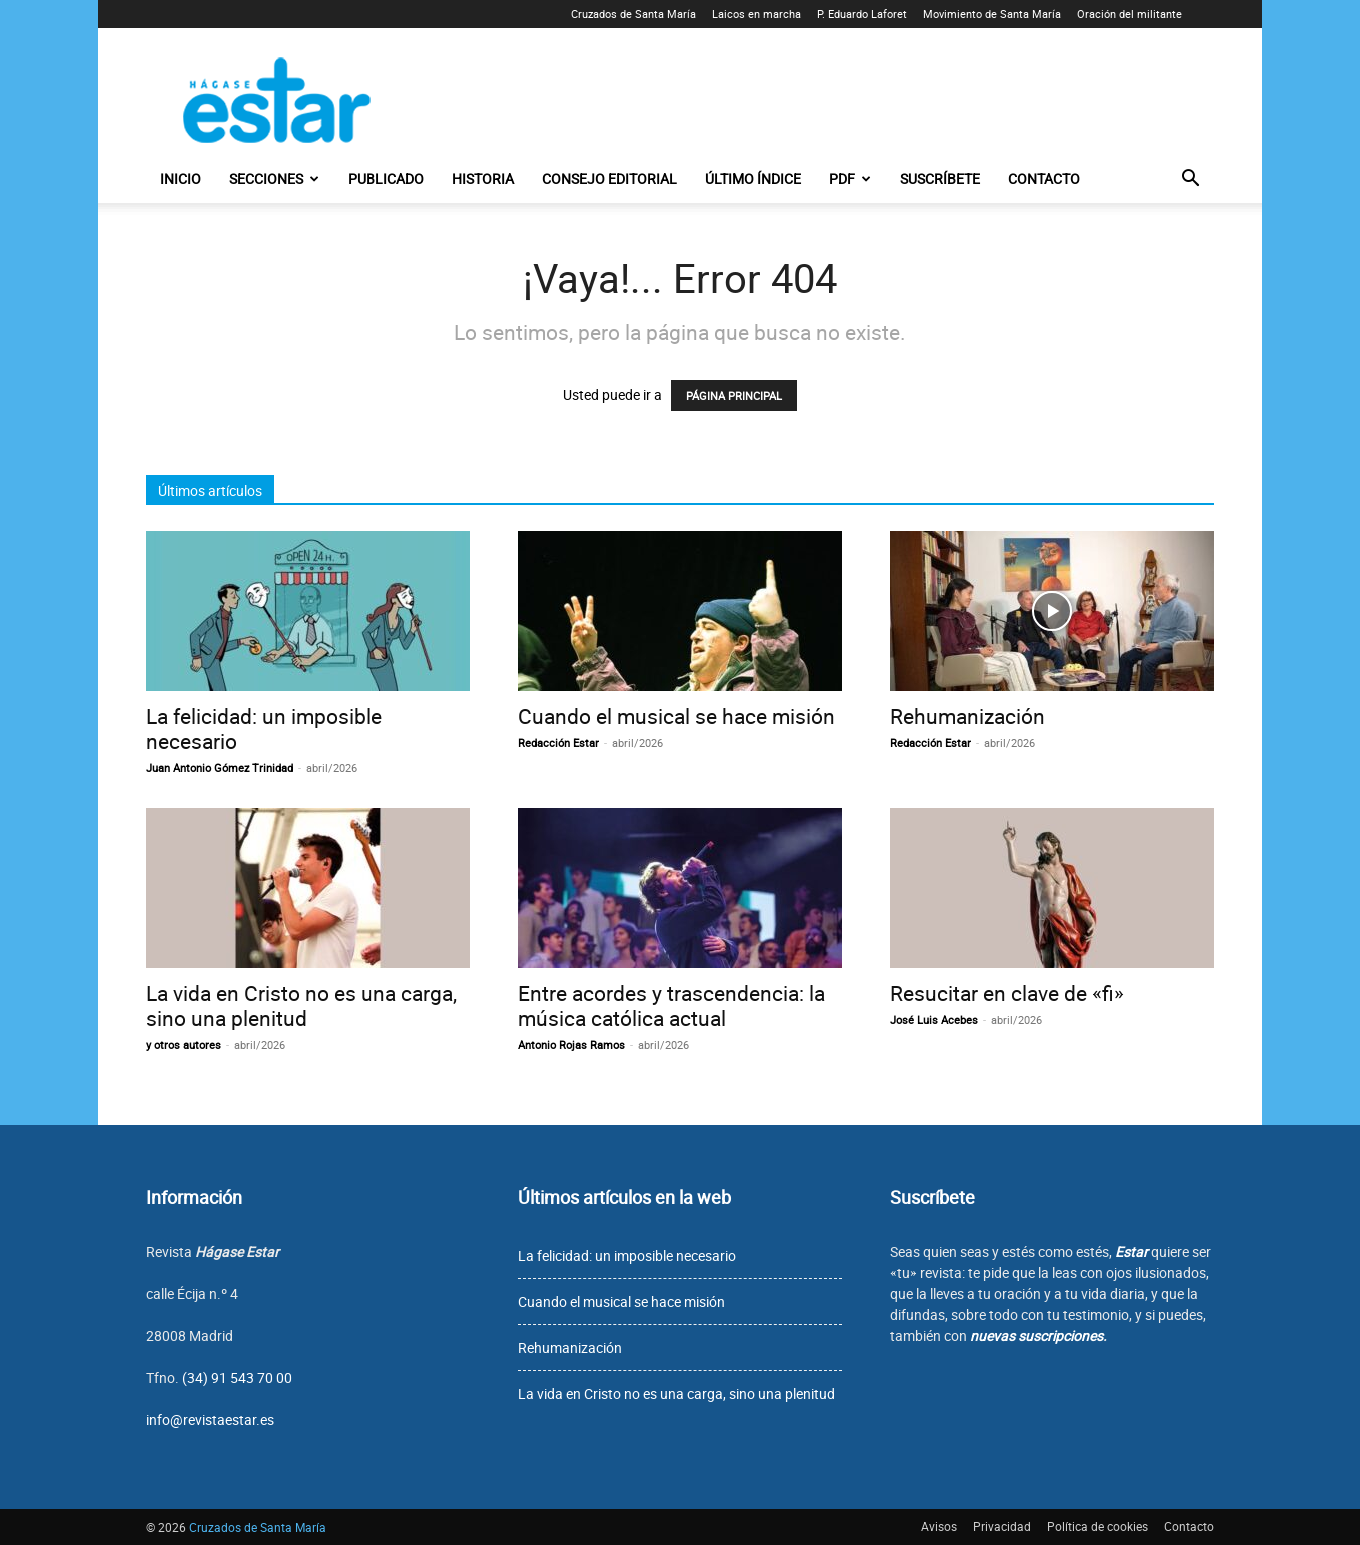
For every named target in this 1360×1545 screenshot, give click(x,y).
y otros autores (183, 1044)
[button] (1190, 180)
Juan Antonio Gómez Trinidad (219, 767)
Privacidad (1002, 1526)
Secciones (274, 178)
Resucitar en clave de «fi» (1007, 993)
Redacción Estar (558, 742)
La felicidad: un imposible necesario (264, 728)
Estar (1131, 1251)
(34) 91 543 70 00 (237, 1377)
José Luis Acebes (934, 1019)
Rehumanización (967, 716)
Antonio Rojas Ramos (571, 1044)
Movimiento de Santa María (992, 13)
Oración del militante (1129, 13)
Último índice (753, 178)
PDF (850, 178)
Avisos (939, 1526)
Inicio (180, 178)
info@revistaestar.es (210, 1419)
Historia (483, 178)
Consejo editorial (609, 178)
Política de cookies (1097, 1526)
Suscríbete (940, 178)
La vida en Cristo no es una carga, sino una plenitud (301, 1005)
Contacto (1044, 178)
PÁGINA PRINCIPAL (734, 395)
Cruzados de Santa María (633, 13)
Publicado (386, 178)
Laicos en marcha (756, 13)
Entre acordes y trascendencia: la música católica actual (671, 1005)
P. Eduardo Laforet (862, 13)
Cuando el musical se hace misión (676, 716)
